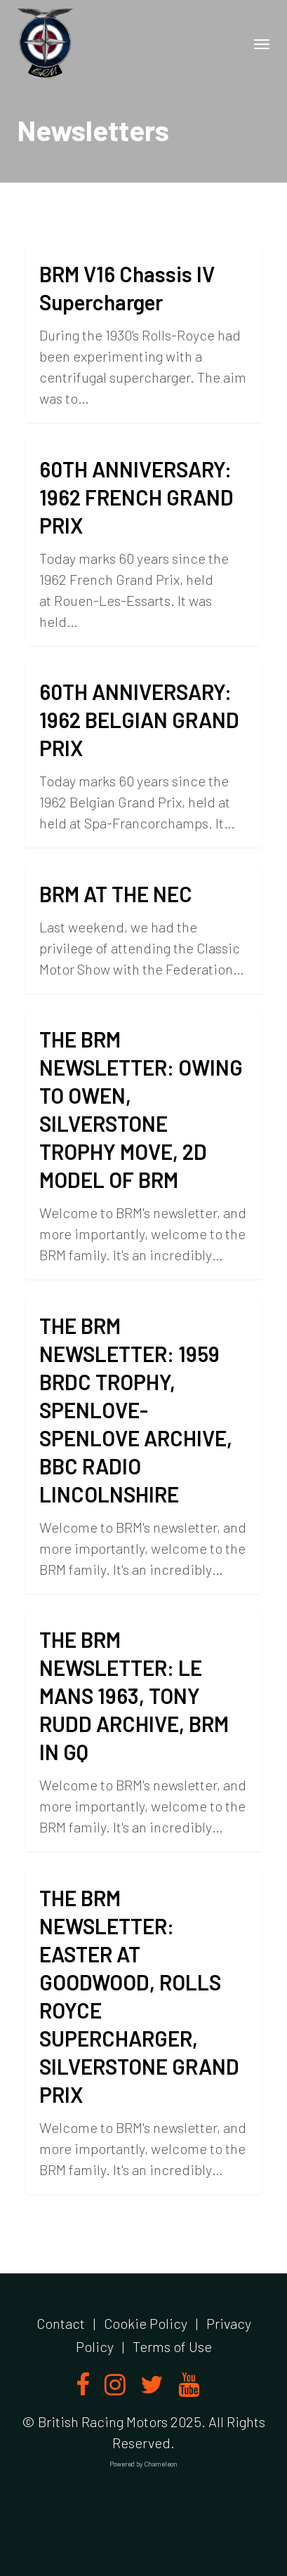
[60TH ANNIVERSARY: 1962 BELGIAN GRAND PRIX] (143, 755)
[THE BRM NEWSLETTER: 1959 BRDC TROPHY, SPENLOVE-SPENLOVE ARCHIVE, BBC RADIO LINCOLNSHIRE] (143, 1445)
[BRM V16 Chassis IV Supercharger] (143, 334)
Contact (60, 2323)
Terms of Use (172, 2346)
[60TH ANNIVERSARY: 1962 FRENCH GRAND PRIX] (143, 543)
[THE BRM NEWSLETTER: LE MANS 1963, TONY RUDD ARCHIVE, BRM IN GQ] (143, 1731)
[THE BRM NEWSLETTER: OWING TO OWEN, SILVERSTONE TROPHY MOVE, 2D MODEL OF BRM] (143, 1145)
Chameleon (161, 2463)
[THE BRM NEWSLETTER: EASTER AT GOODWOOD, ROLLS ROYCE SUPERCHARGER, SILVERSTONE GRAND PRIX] (143, 2032)
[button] (261, 44)
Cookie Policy (145, 2323)
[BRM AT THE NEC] (143, 929)
